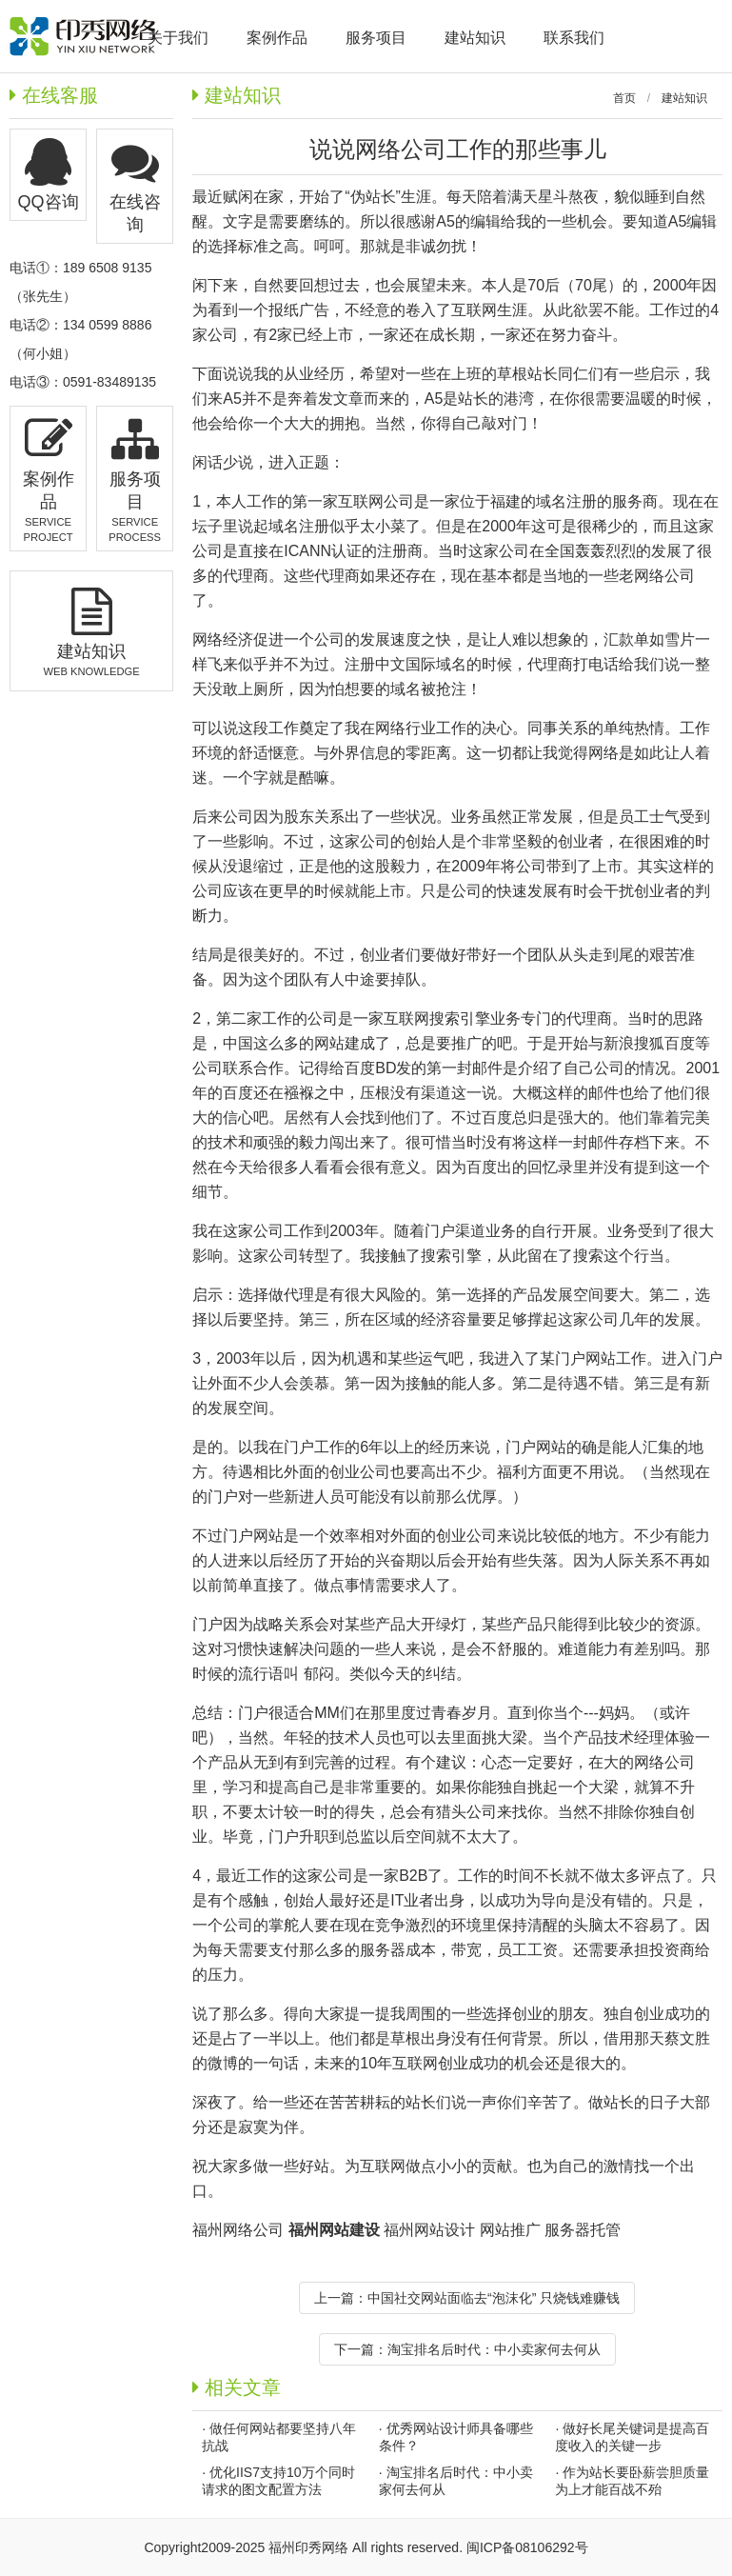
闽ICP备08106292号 (527, 2547)
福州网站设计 (429, 2230)
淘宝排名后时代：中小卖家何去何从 (494, 2349)
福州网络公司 (239, 2230)
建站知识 (684, 98)
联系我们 (574, 38)
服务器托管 (582, 2230)
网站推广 (510, 2230)
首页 (624, 98)
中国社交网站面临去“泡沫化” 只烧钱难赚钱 (493, 2298)
